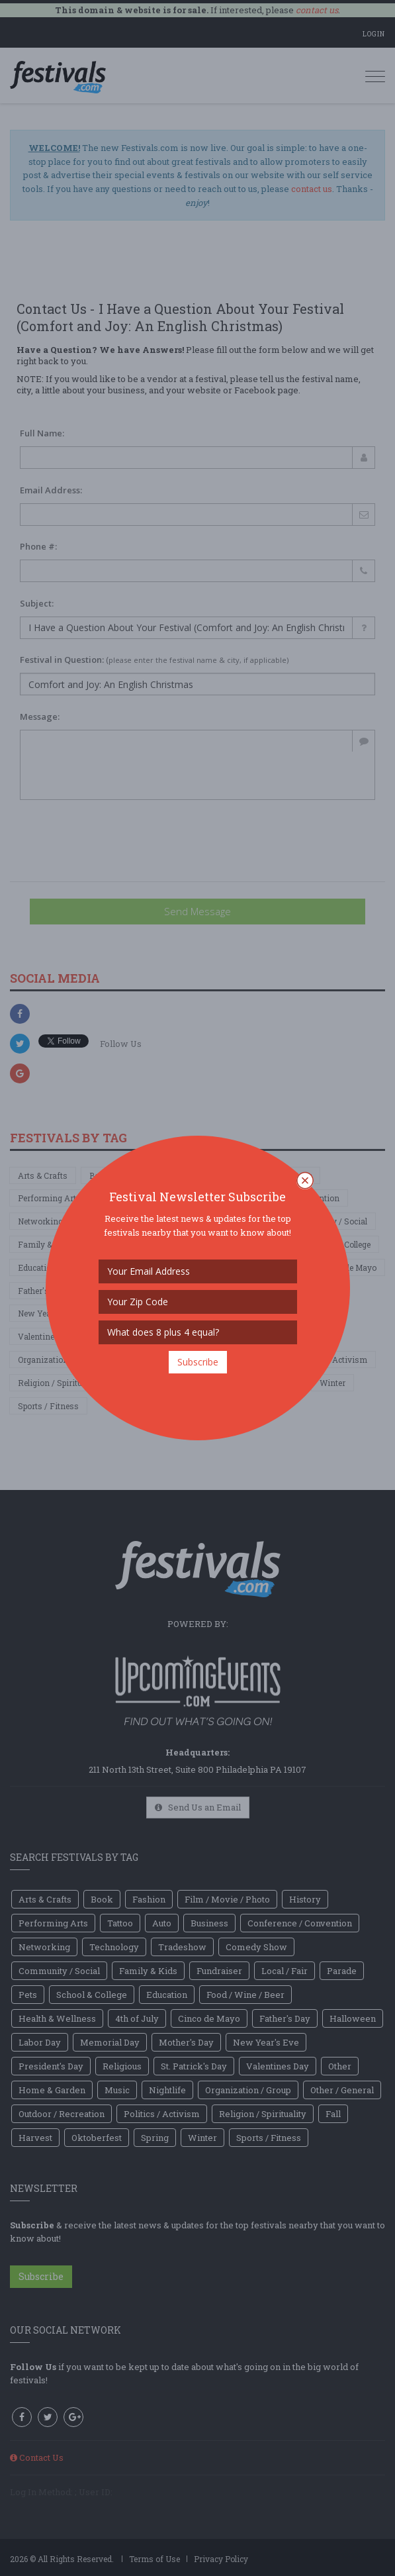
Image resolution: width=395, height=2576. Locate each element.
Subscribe (197, 1362)
